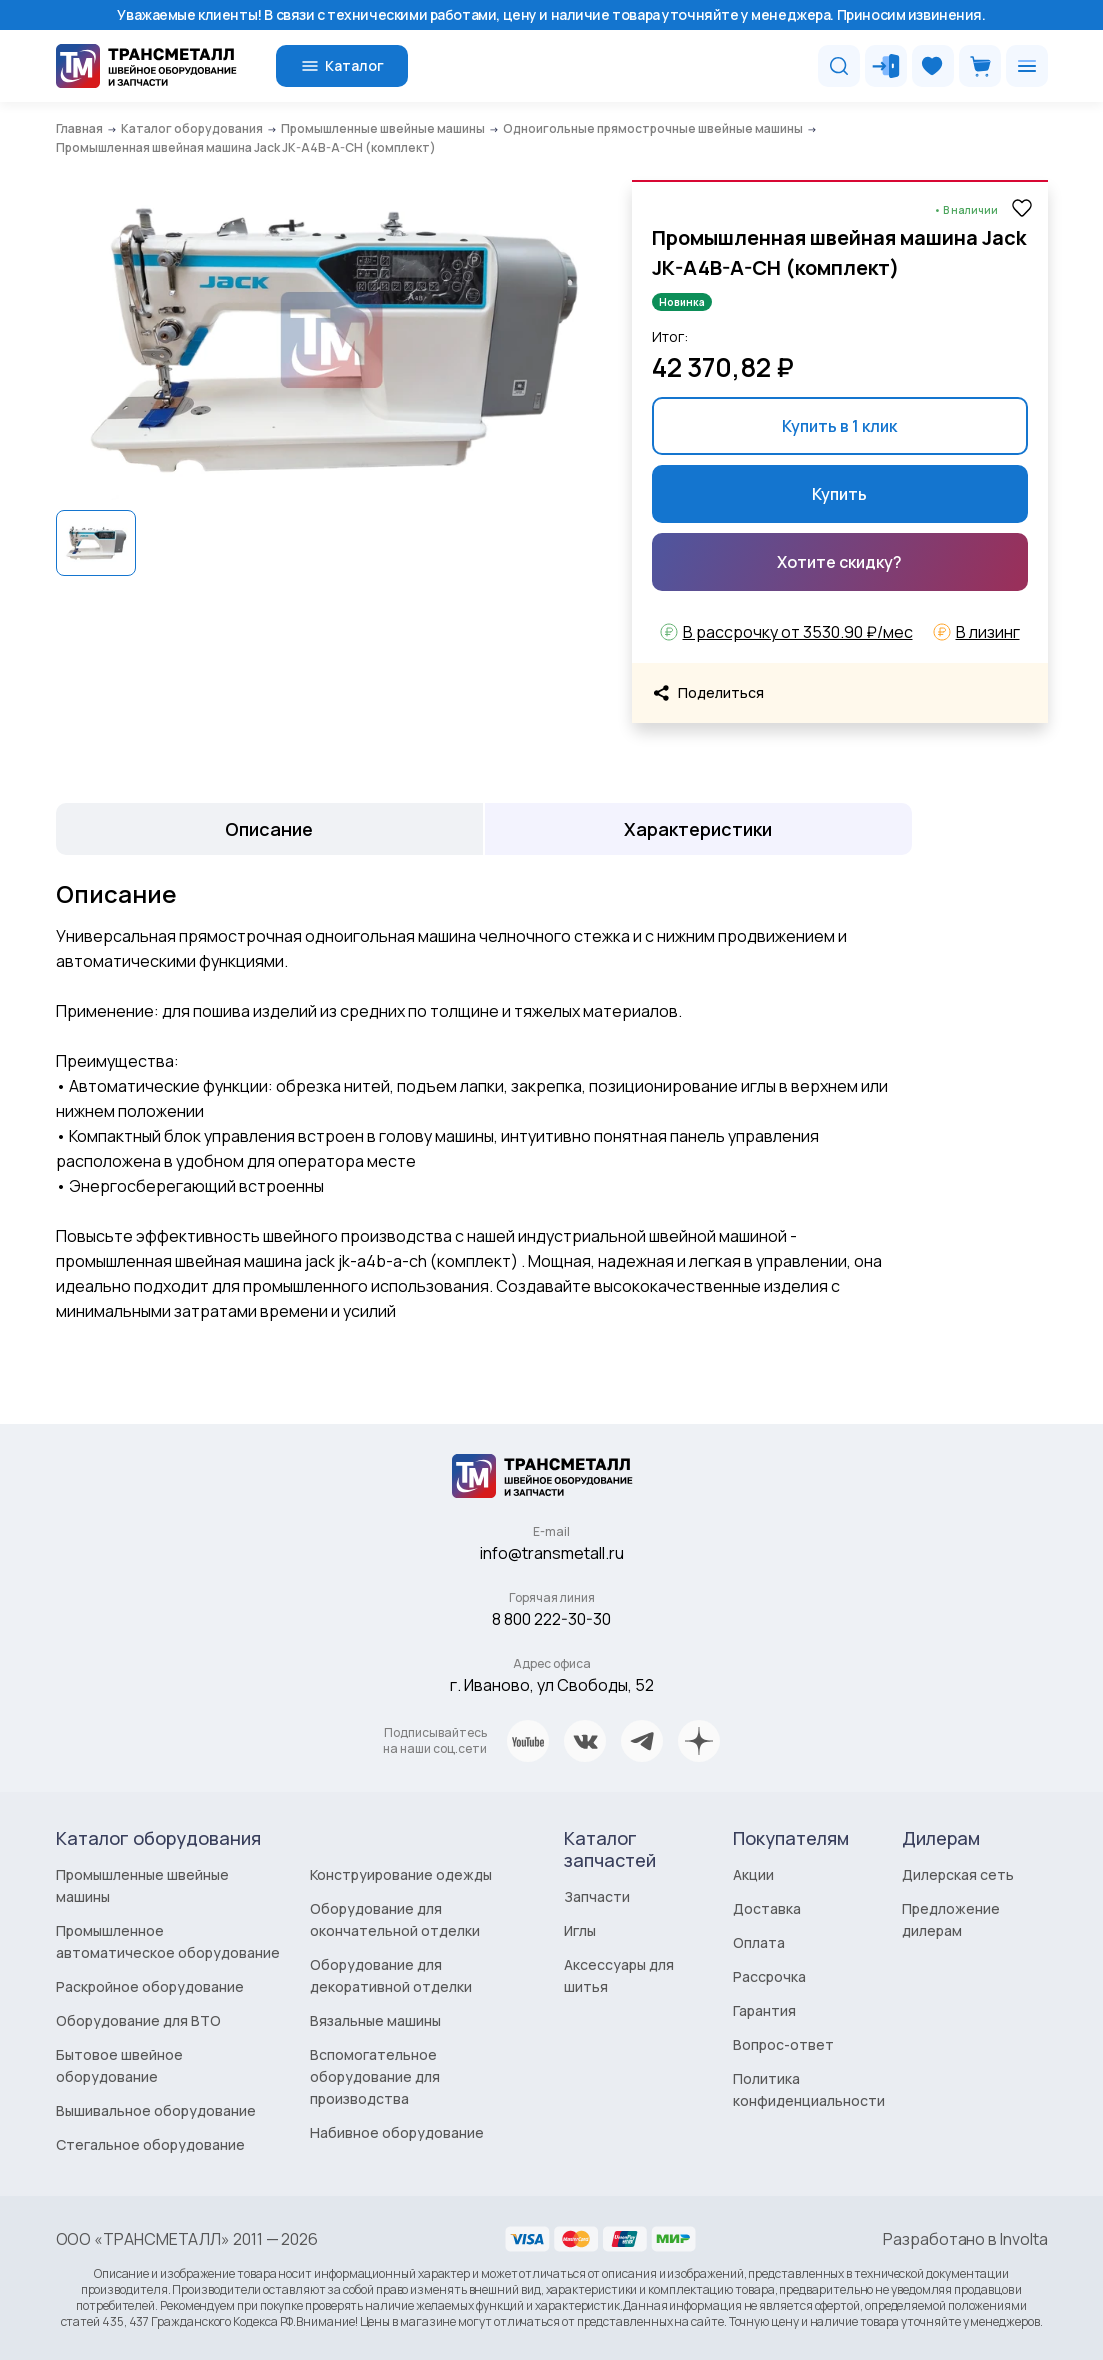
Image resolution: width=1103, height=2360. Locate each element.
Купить (839, 494)
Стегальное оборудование (150, 2144)
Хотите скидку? (839, 562)
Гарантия (764, 2010)
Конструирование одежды (401, 1874)
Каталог (342, 66)
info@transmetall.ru (552, 1553)
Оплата (759, 1942)
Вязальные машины (375, 2020)
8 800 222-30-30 (551, 1619)
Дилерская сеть (958, 1874)
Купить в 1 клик (839, 426)
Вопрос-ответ (783, 2044)
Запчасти (597, 1896)
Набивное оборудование (397, 2132)
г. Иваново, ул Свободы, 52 (552, 1685)
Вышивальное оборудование (156, 2110)
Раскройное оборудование (150, 1986)
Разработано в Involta (965, 2239)
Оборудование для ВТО (138, 2020)
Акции (753, 1874)
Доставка (767, 1908)
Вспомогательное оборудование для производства (375, 2076)
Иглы (580, 1930)
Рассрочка (769, 1976)
